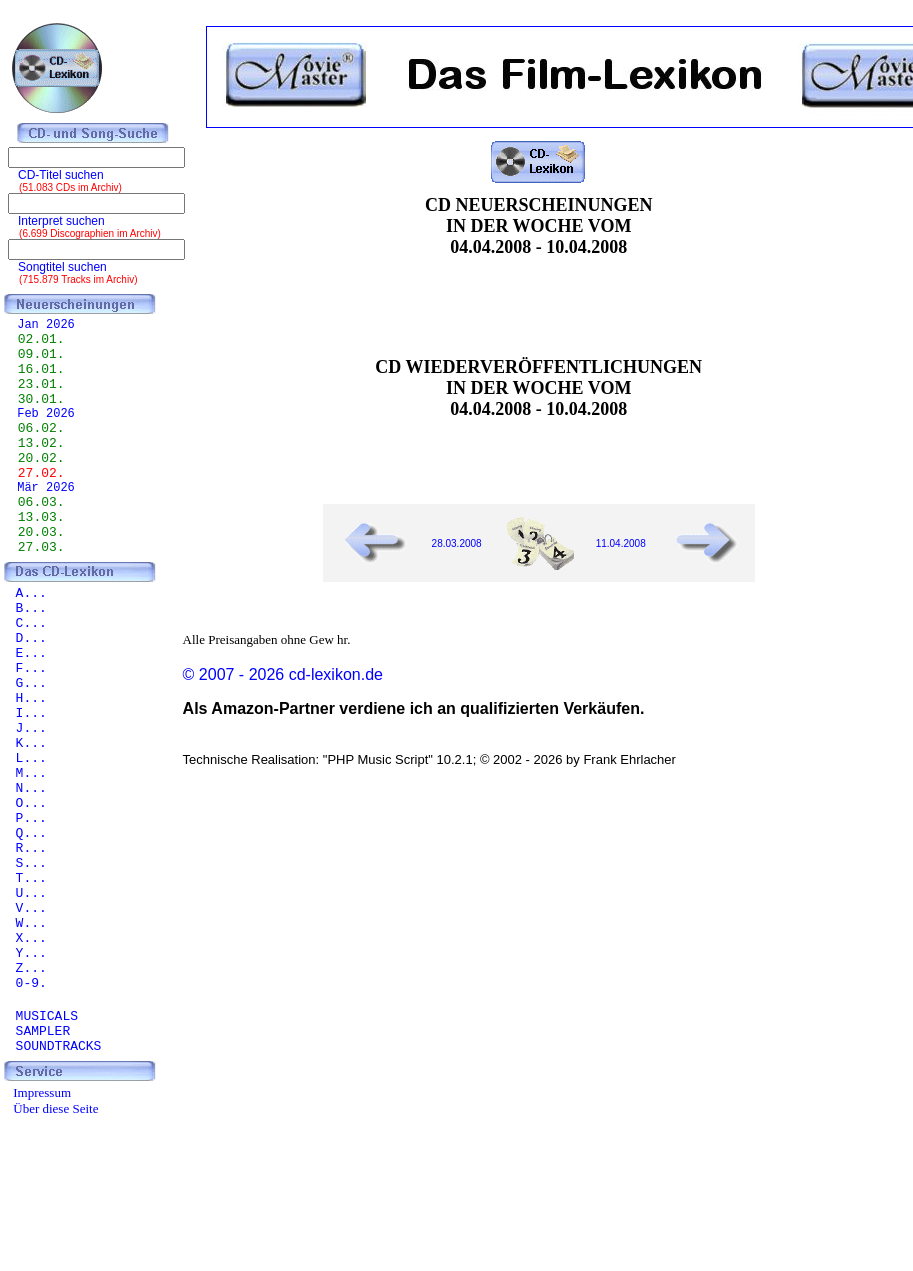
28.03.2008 (457, 543)
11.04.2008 (621, 543)
